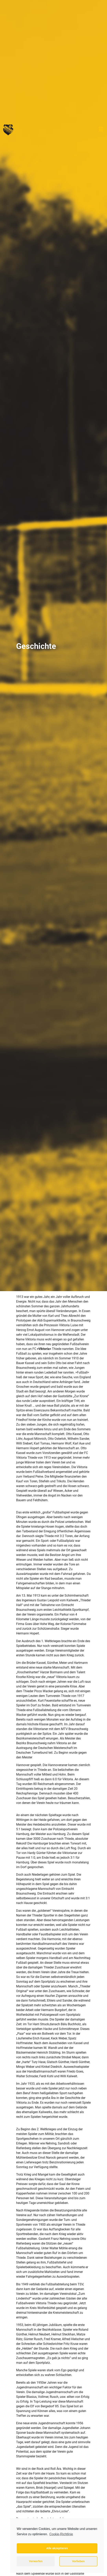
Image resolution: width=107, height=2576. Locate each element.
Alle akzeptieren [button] (57, 2548)
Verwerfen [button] (35, 2561)
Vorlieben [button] (78, 2561)
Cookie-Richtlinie (61, 2534)
